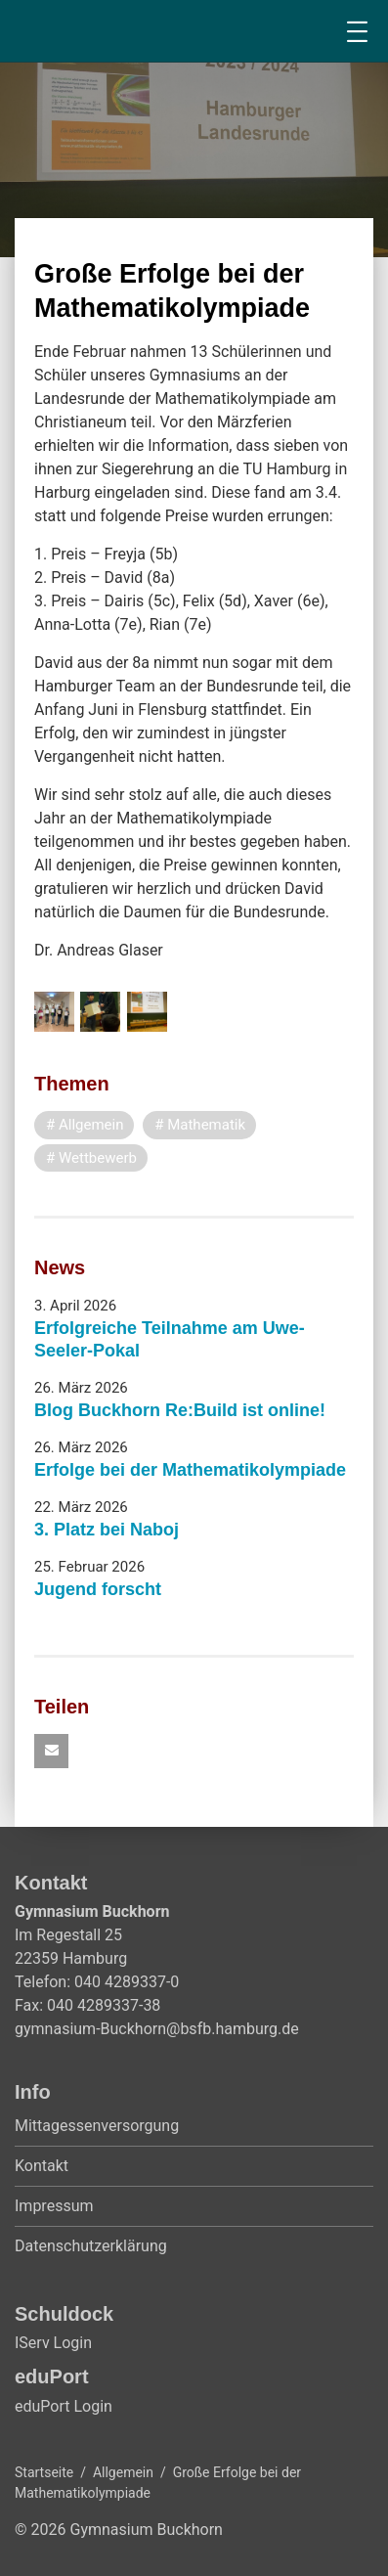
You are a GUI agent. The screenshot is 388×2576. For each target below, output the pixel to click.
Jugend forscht (97, 1589)
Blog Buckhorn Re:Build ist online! (179, 1410)
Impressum (54, 2206)
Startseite (44, 2472)
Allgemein (123, 2472)
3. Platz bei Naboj (106, 1529)
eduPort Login (63, 2406)
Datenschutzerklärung (91, 2246)
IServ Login (53, 2342)
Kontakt (41, 2165)
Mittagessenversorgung (97, 2125)
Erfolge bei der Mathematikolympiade (190, 1470)
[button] (51, 1751)
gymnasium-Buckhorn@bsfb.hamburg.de (157, 2029)
